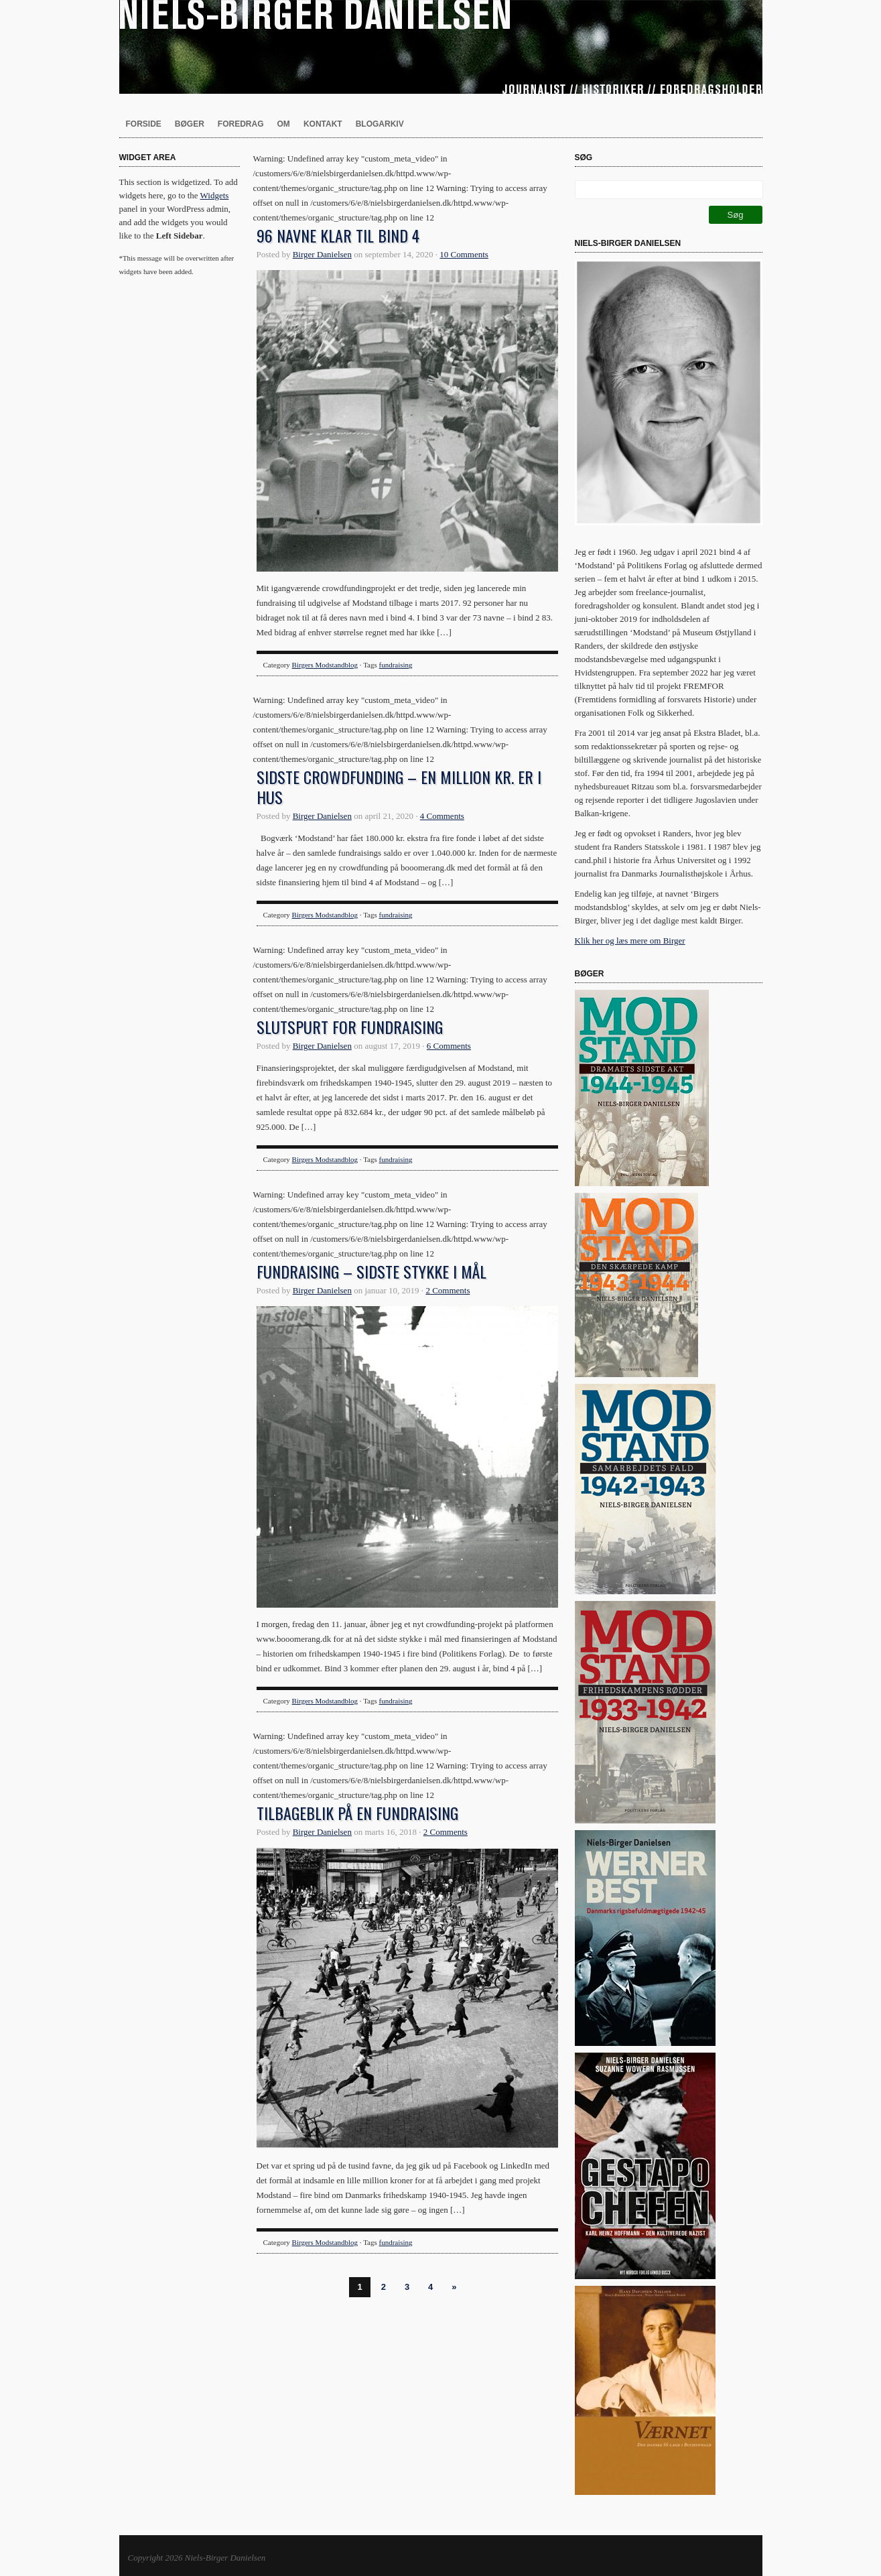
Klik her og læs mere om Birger (630, 941)
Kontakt (322, 124)
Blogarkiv (380, 124)
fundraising (396, 665)
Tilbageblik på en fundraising (357, 1813)
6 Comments (449, 1046)
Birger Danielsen (322, 254)
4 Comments (442, 816)
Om (283, 124)
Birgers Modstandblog (325, 665)
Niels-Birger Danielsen (440, 47)
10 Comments (463, 254)
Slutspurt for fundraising (350, 1027)
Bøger (189, 124)
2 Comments (447, 1290)
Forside (143, 124)
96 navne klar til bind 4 (338, 235)
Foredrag (241, 124)
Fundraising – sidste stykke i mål (371, 1271)
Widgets (214, 195)
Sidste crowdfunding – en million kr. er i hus (399, 787)
